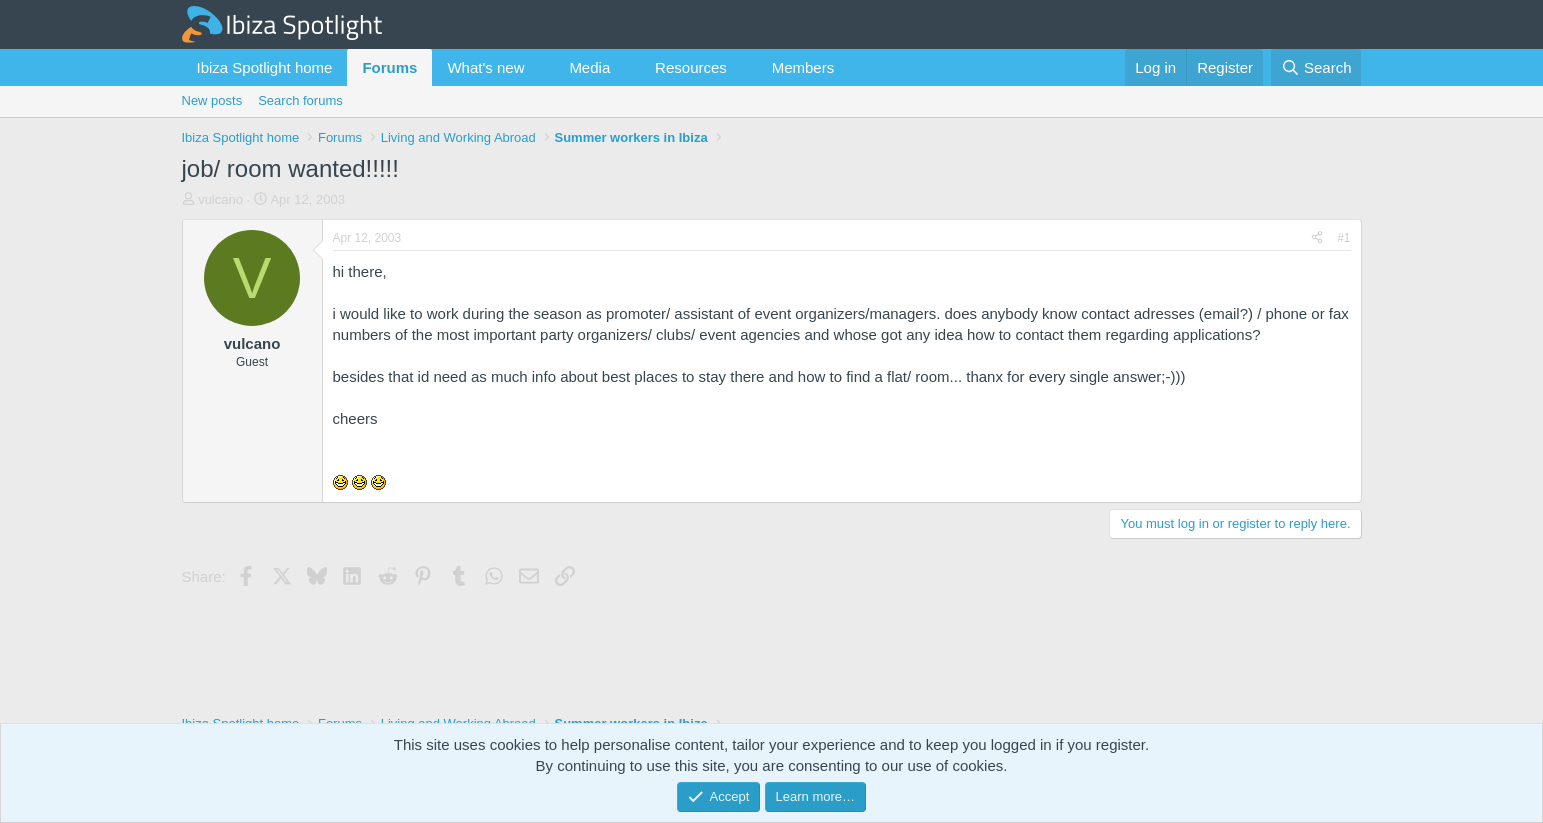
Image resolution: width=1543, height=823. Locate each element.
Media (589, 67)
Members (803, 67)
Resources (691, 67)
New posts (212, 100)
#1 (1343, 238)
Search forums (300, 100)
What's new (485, 67)
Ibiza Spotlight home (265, 67)
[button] (540, 67)
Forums (389, 67)
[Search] (1316, 67)
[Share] (1317, 238)
